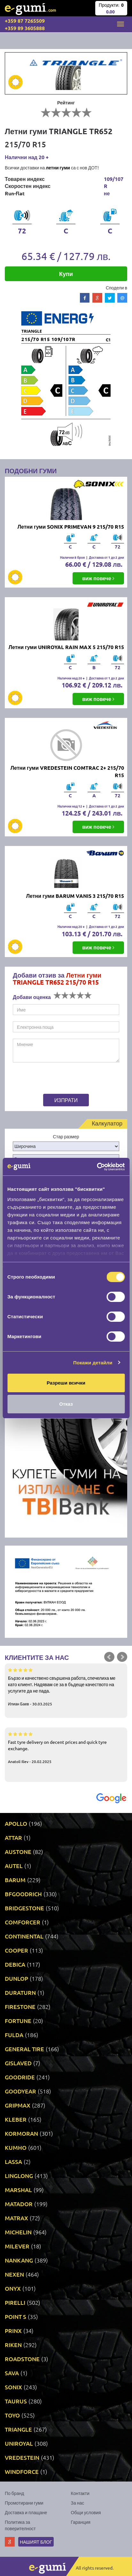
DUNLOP (16, 1978)
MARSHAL (18, 2189)
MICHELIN (18, 2232)
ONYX (13, 2288)
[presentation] (52, 1079)
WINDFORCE (22, 2471)
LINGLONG (19, 2175)
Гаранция (80, 2522)
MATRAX (16, 2218)
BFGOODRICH (23, 1893)
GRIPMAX (17, 2105)
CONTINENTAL (24, 1936)
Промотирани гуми (24, 2503)
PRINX (13, 2330)
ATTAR (13, 1837)
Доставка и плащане (26, 2512)
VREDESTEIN (22, 2457)
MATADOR (19, 2203)
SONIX (13, 2387)
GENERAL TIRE (24, 2048)
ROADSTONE (22, 2358)
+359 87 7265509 (25, 20)
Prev (109, 1657)
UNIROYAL (19, 2443)
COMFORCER (22, 1922)
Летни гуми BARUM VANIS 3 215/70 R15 (75, 895)
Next (122, 1657)
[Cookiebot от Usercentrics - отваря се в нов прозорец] (97, 1167)
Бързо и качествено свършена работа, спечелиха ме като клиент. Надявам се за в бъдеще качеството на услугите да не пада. (66, 1686)
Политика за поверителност (20, 2525)
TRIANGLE (18, 2429)
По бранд (14, 2493)
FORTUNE (18, 2020)
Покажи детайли (93, 1362)
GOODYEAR (20, 2091)
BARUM (15, 1879)
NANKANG (19, 2260)
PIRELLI (15, 2302)
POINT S (15, 2316)
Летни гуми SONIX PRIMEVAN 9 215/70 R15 (71, 526)
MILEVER (17, 2246)
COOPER (16, 1950)
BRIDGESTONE (24, 1908)
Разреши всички (66, 1383)
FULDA (14, 2034)
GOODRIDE (20, 2077)
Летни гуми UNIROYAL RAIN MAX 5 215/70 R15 (66, 647)
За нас (77, 2503)
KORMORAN (21, 2133)
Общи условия (86, 2512)
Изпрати (66, 1100)
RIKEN (13, 2344)
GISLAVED (18, 2063)
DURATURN (20, 1992)
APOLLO (16, 1823)
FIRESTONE (20, 2006)
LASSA (13, 2161)
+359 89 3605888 (25, 28)
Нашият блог (36, 2542)
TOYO (12, 2415)
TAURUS (16, 2401)
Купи (66, 273)
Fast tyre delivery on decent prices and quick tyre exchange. (66, 1747)
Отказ (66, 1404)
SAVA (12, 2373)
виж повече (98, 578)
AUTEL (14, 1865)
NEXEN (14, 2274)
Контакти (80, 2493)
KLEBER (16, 2119)
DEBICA (15, 1964)
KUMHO (16, 2147)
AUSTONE (18, 1851)
